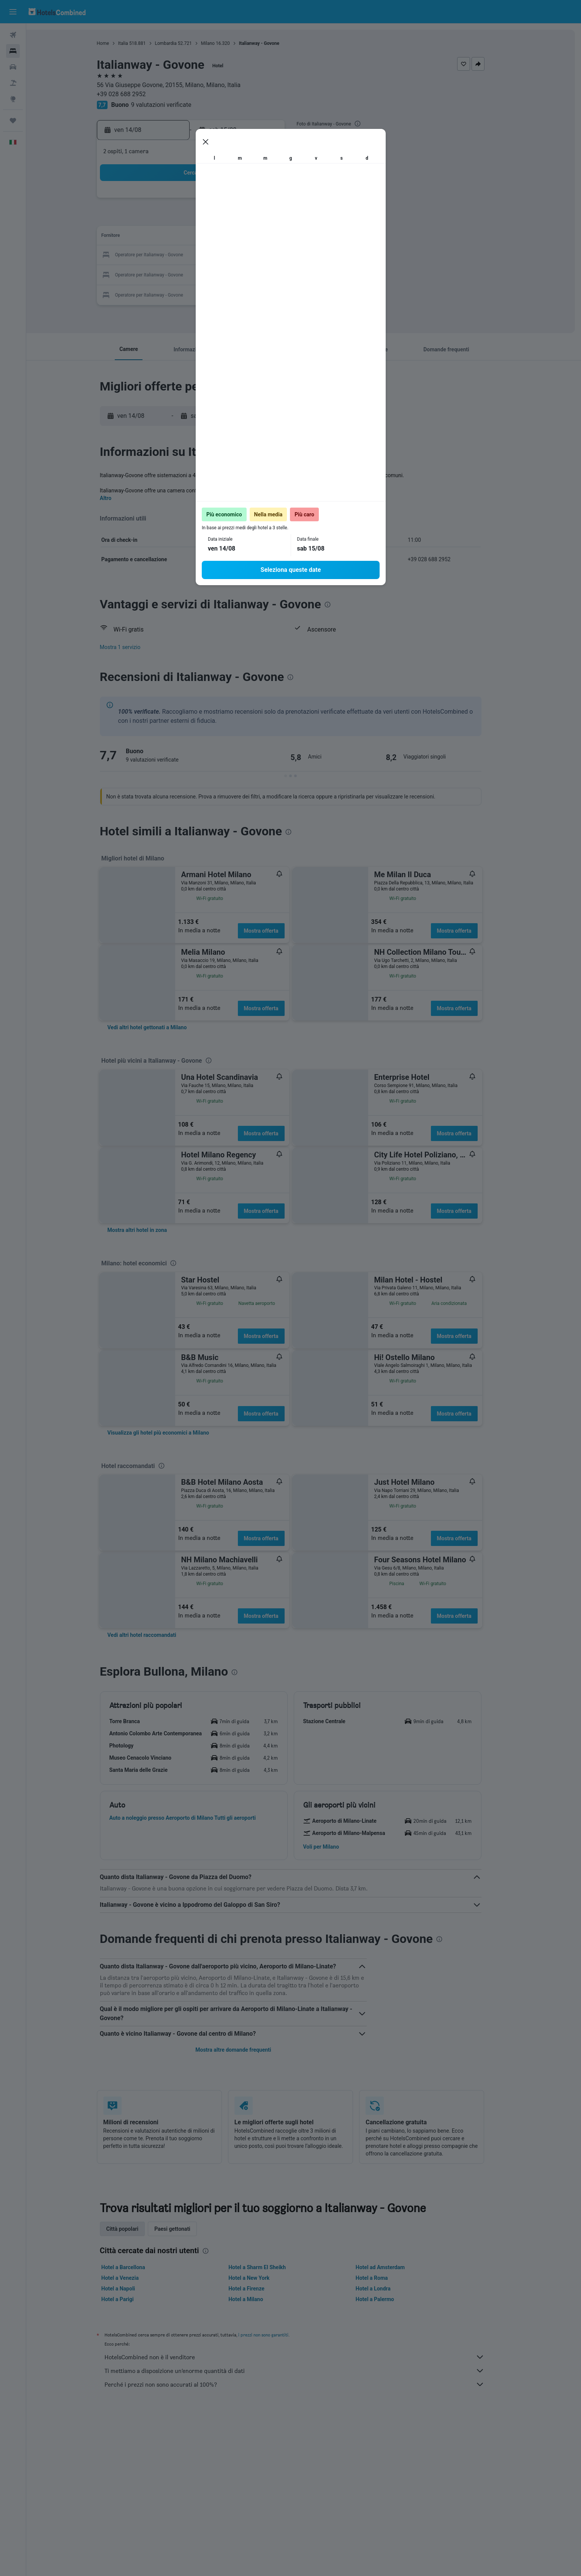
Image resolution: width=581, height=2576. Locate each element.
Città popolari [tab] (135, 2229)
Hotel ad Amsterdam (393, 2267)
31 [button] (168, 291)
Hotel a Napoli (131, 2289)
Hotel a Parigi (130, 2299)
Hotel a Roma (385, 2278)
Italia (136, 43)
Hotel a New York (262, 2278)
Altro (119, 498)
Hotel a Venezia (133, 2278)
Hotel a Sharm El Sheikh (270, 2267)
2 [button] (277, 200)
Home (116, 43)
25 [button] (186, 273)
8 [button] (259, 218)
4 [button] (186, 218)
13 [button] (223, 237)
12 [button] (204, 237)
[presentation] (370, 123)
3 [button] (168, 218)
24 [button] (168, 273)
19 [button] (204, 255)
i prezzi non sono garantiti (276, 2335)
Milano (221, 43)
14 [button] (241, 237)
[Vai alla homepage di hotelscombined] (57, 11)
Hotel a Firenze (260, 2289)
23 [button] (277, 255)
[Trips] (13, 120)
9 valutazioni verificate (174, 104)
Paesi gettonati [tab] (186, 2229)
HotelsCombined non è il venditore (307, 2357)
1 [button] (259, 200)
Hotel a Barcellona (136, 2267)
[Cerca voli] (13, 35)
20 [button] (223, 255)
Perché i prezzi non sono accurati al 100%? (307, 2384)
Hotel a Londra (386, 2289)
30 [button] (277, 273)
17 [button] (168, 255)
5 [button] (204, 218)
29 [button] (259, 273)
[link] (160, 1027)
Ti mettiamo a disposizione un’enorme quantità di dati (307, 2370)
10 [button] (168, 237)
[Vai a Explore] (13, 98)
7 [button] (241, 218)
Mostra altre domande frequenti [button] (246, 2050)
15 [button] (259, 237)
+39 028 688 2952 (134, 94)
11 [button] (186, 237)
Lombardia (179, 43)
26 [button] (204, 273)
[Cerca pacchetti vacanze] (13, 82)
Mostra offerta (274, 931)
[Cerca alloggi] (13, 51)
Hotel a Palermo (388, 2299)
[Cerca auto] (13, 67)
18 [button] (186, 255)
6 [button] (223, 218)
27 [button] (223, 273)
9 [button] (277, 218)
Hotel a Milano (259, 2299)
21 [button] (241, 255)
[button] (13, 11)
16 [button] (277, 237)
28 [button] (241, 273)
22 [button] (259, 255)
